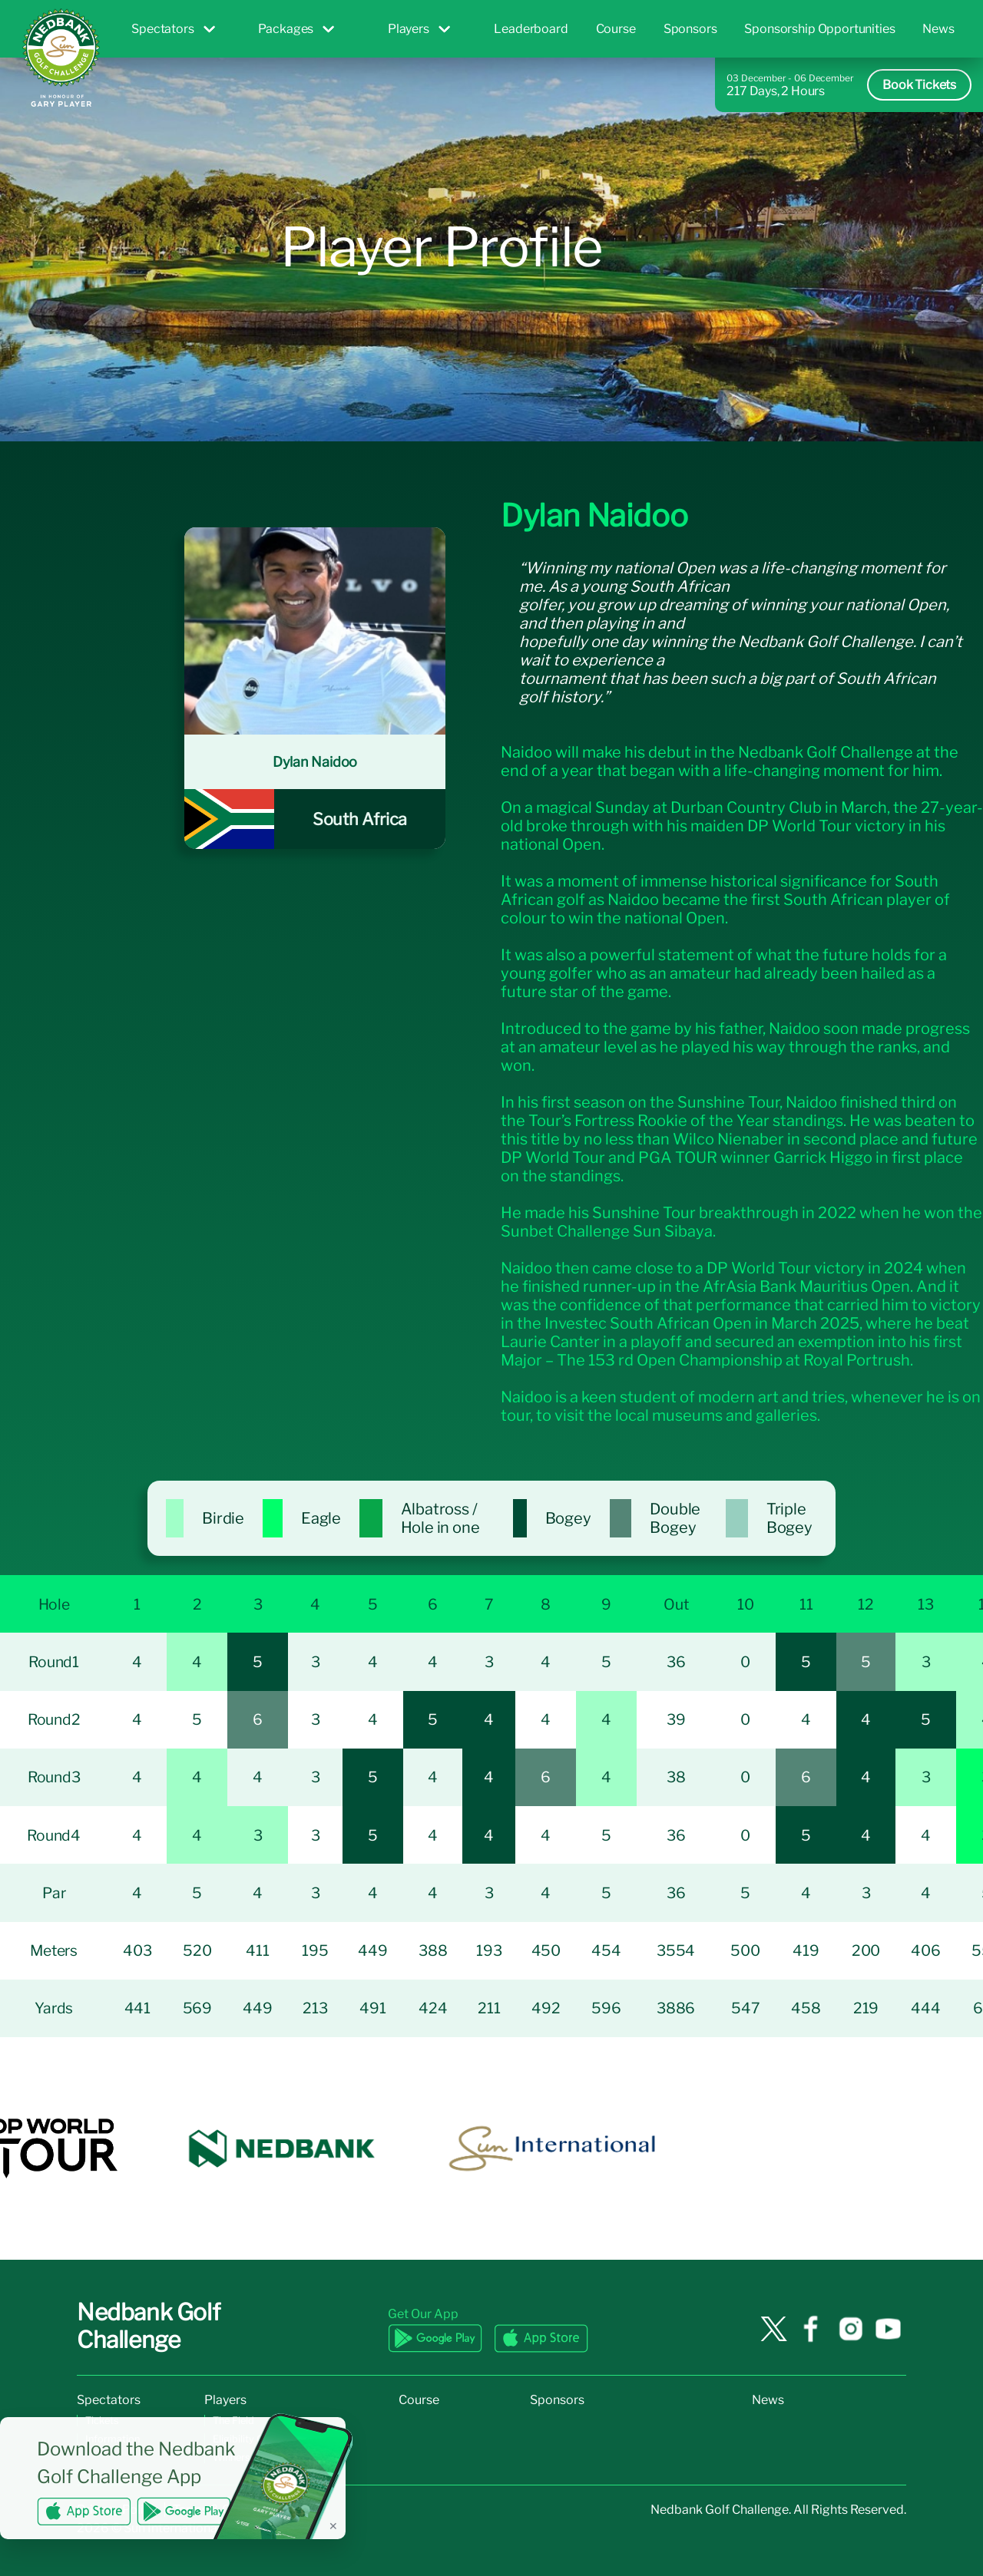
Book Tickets (919, 85)
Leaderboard (531, 28)
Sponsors (690, 28)
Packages (296, 28)
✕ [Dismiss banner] (333, 2525)
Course (616, 28)
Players (419, 28)
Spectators (172, 28)
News (938, 28)
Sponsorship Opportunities (819, 28)
